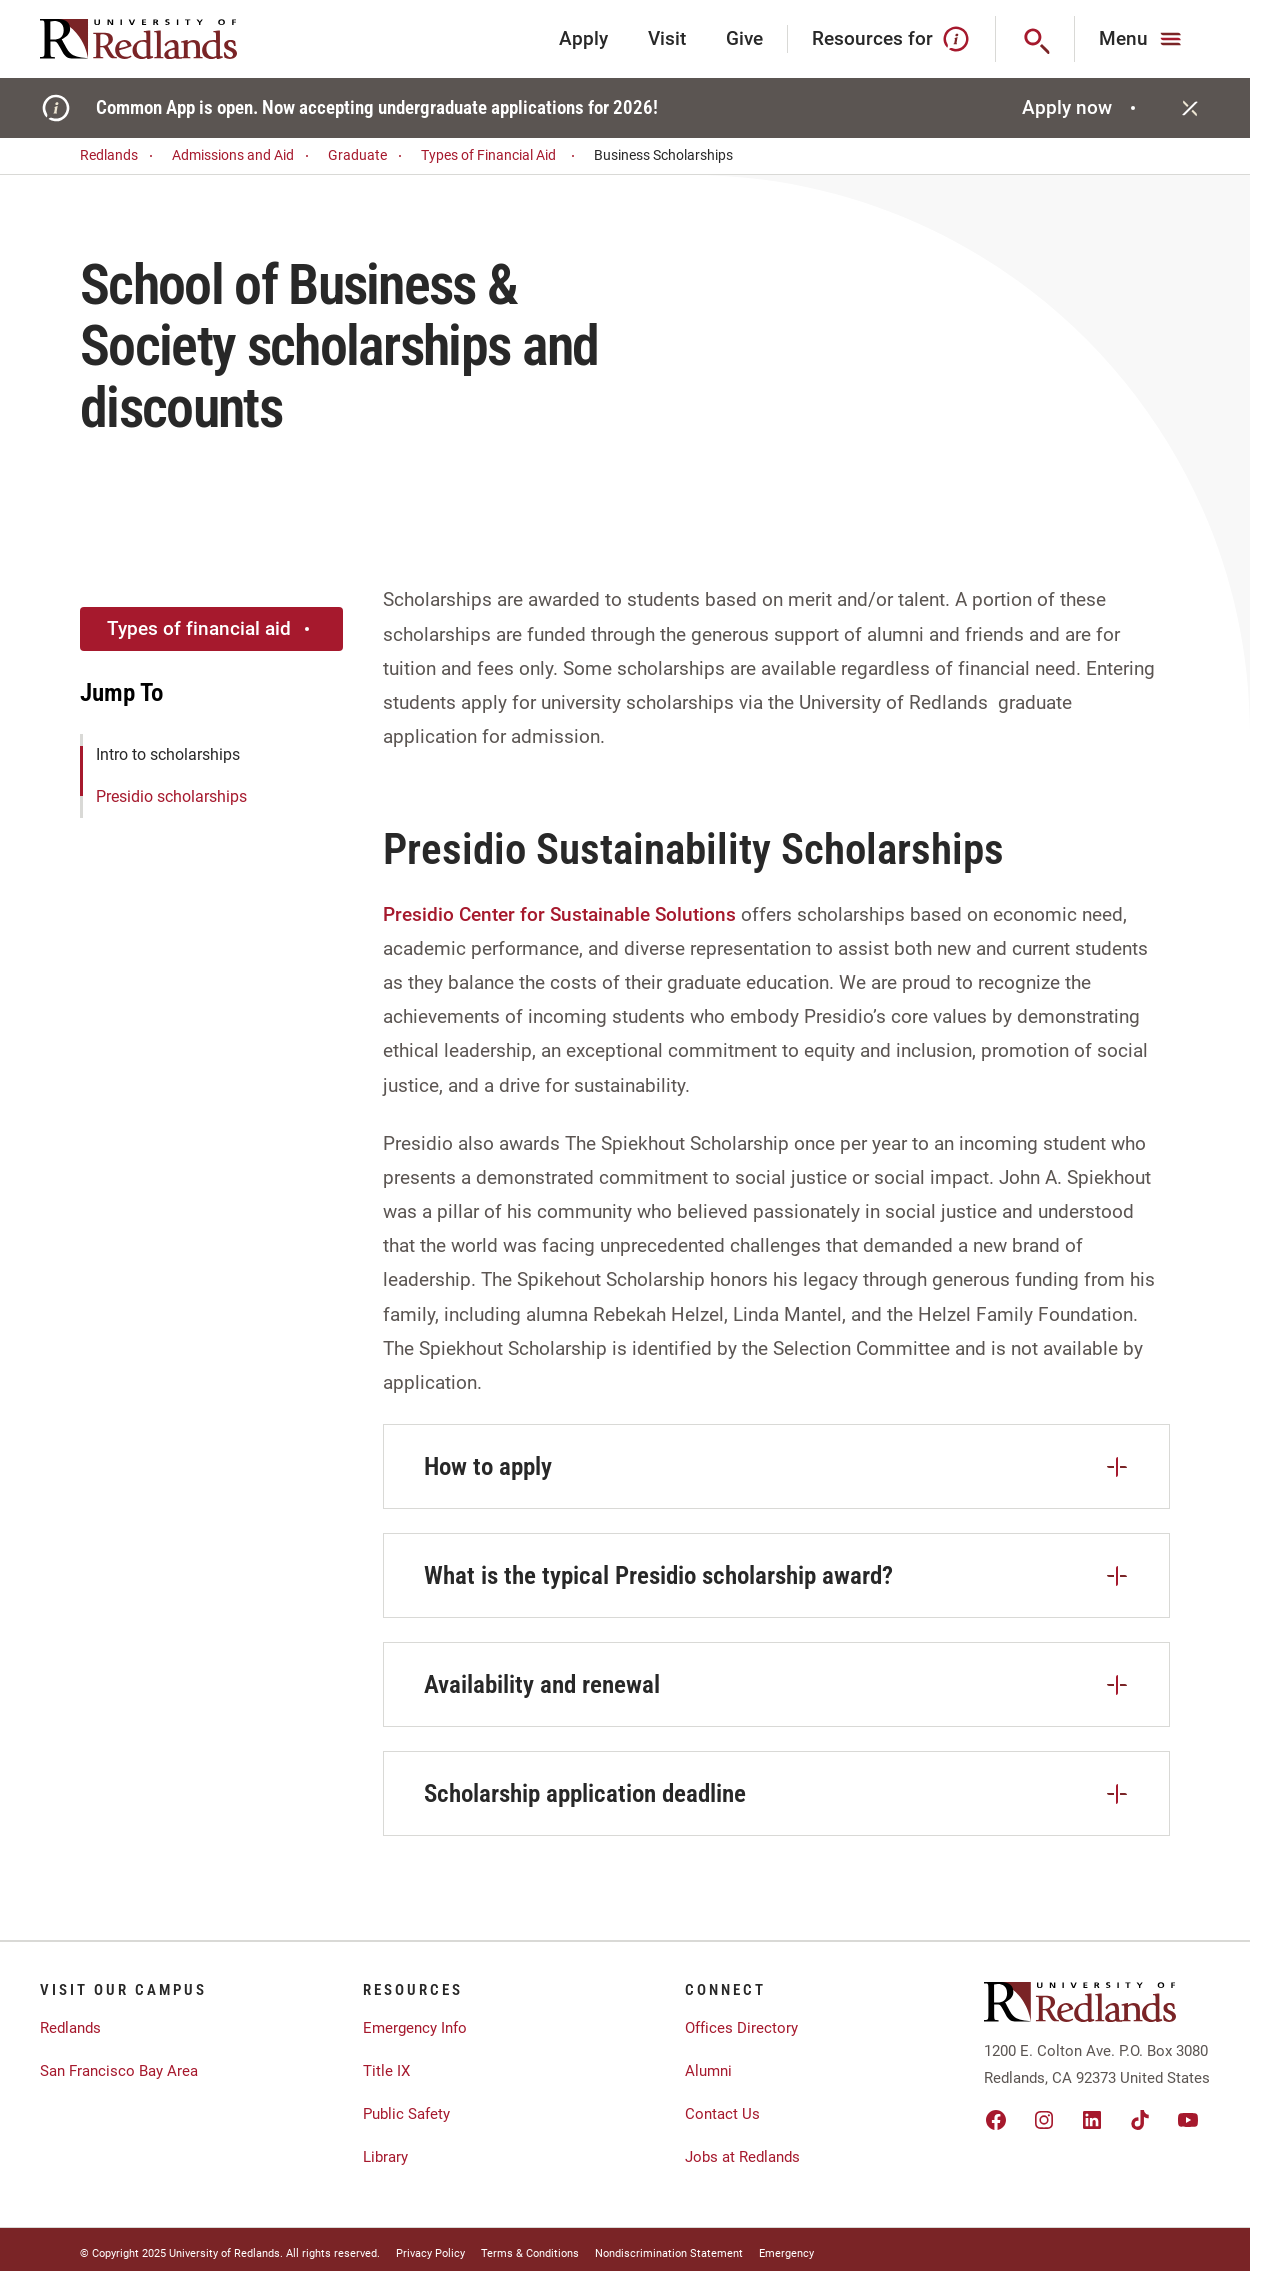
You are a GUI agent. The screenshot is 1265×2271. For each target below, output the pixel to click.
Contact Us (722, 2114)
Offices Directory (741, 2028)
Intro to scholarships (168, 754)
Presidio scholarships (171, 796)
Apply (583, 38)
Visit (667, 38)
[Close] (1190, 108)
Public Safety (406, 2114)
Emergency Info (415, 2028)
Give (744, 38)
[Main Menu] (1142, 39)
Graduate (368, 155)
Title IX (386, 2071)
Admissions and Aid (243, 155)
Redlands (119, 155)
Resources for (891, 39)
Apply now (1081, 107)
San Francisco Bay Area (119, 2071)
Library (385, 2157)
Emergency (786, 2253)
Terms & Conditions (530, 2253)
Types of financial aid (211, 628)
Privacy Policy (430, 2253)
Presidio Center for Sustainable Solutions (559, 914)
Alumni (708, 2071)
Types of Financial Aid (501, 155)
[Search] (1035, 39)
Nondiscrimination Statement (669, 2253)
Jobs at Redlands (742, 2157)
